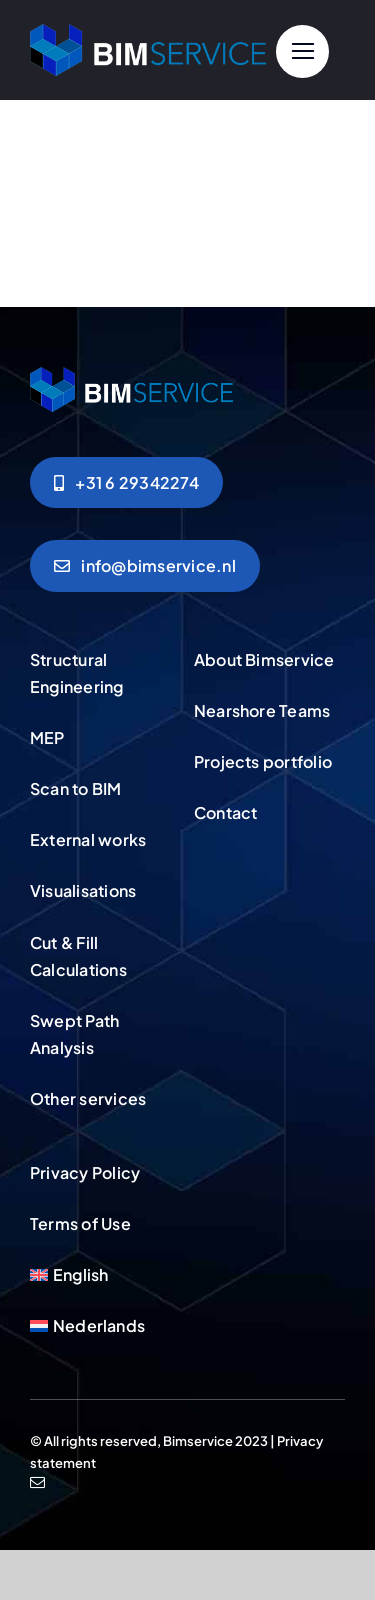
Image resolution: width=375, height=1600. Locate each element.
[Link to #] (302, 51)
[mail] (37, 1482)
